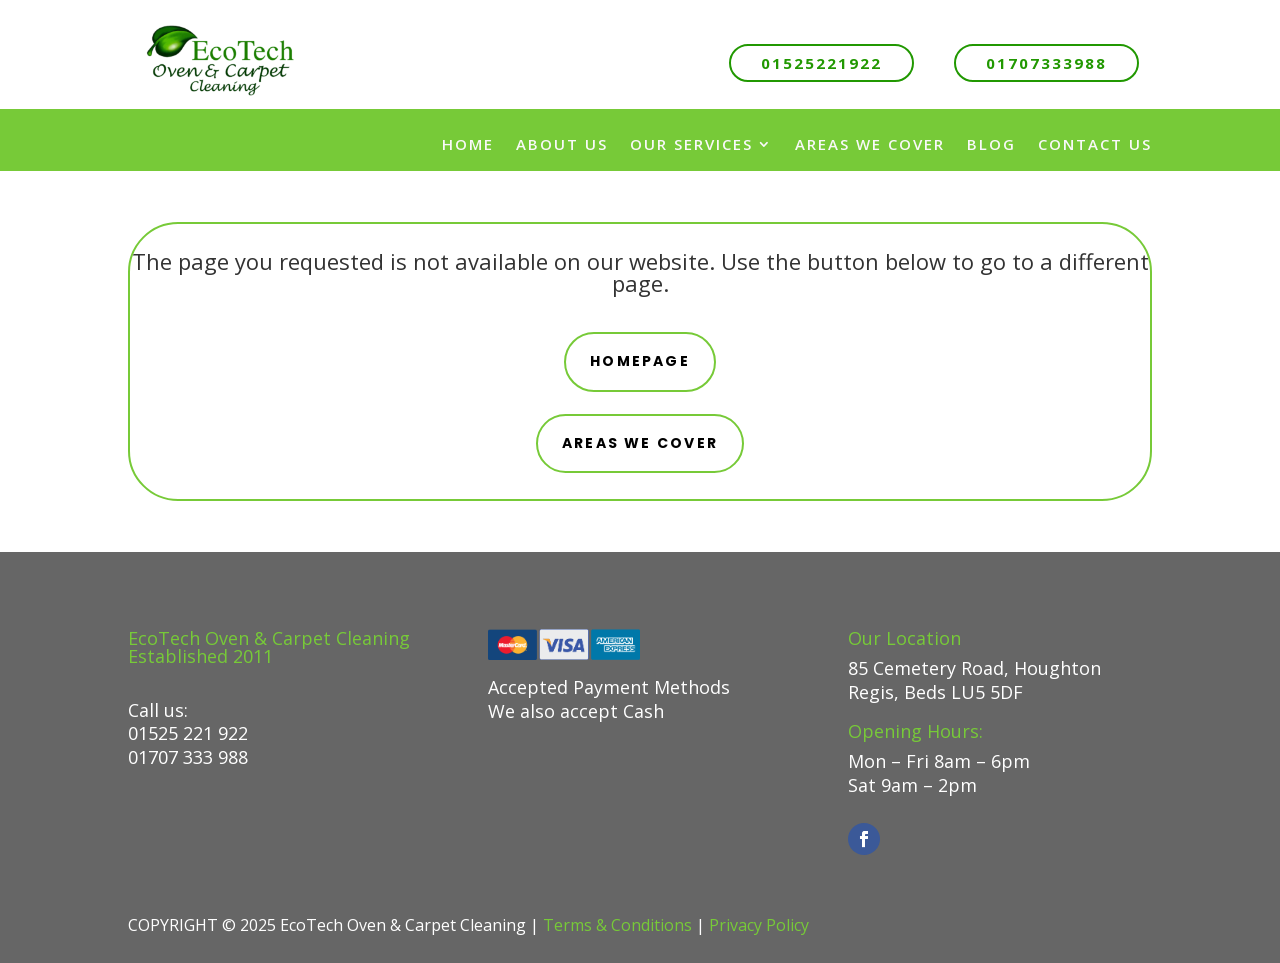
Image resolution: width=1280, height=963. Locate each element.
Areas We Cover (870, 144)
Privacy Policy (759, 925)
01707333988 (1046, 63)
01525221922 (821, 63)
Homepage (640, 361)
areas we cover (640, 443)
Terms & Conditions (617, 925)
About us (562, 144)
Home (468, 144)
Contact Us (1095, 144)
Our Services (691, 144)
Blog (991, 144)
